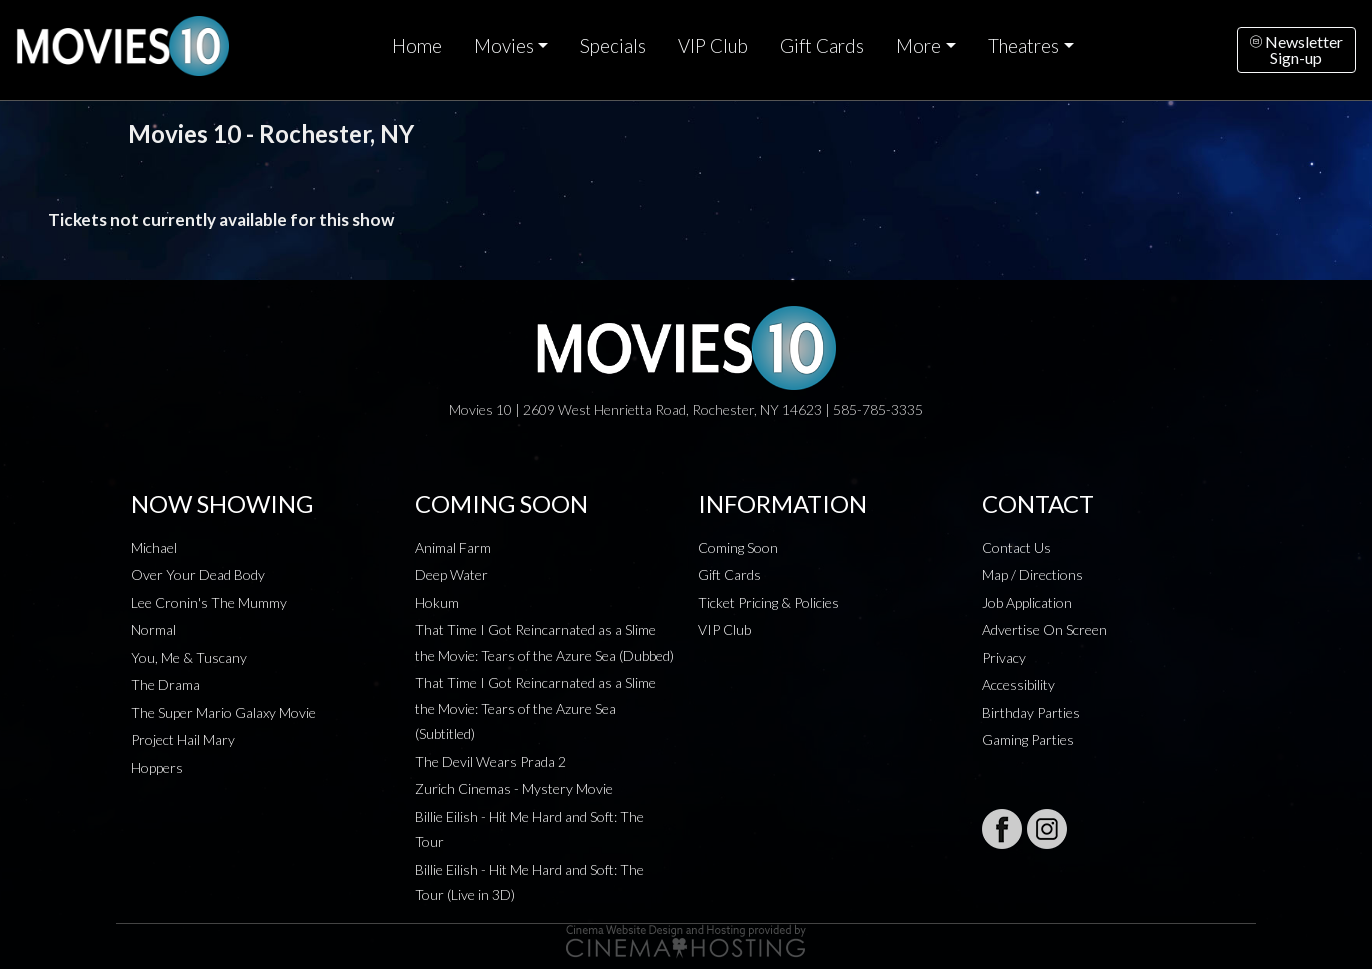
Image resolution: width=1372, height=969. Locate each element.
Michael (154, 547)
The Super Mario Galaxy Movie (223, 712)
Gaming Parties (1028, 739)
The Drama (165, 684)
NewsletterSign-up (1296, 49)
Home (417, 46)
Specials (613, 46)
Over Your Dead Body (198, 574)
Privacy (1004, 657)
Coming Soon (738, 547)
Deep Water (451, 574)
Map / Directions (1032, 574)
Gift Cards (822, 46)
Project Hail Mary (183, 739)
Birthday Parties (1031, 712)
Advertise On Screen (1044, 629)
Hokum (437, 602)
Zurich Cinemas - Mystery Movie (514, 788)
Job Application (1027, 602)
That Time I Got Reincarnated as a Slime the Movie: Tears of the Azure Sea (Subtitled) (535, 708)
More (918, 46)
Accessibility (1018, 684)
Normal (153, 629)
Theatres (1023, 46)
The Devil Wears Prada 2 (490, 761)
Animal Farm (453, 547)
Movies (504, 46)
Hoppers (157, 767)
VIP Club (713, 46)
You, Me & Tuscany (189, 657)
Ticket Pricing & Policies (768, 602)
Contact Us (1016, 547)
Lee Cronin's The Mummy (209, 602)
